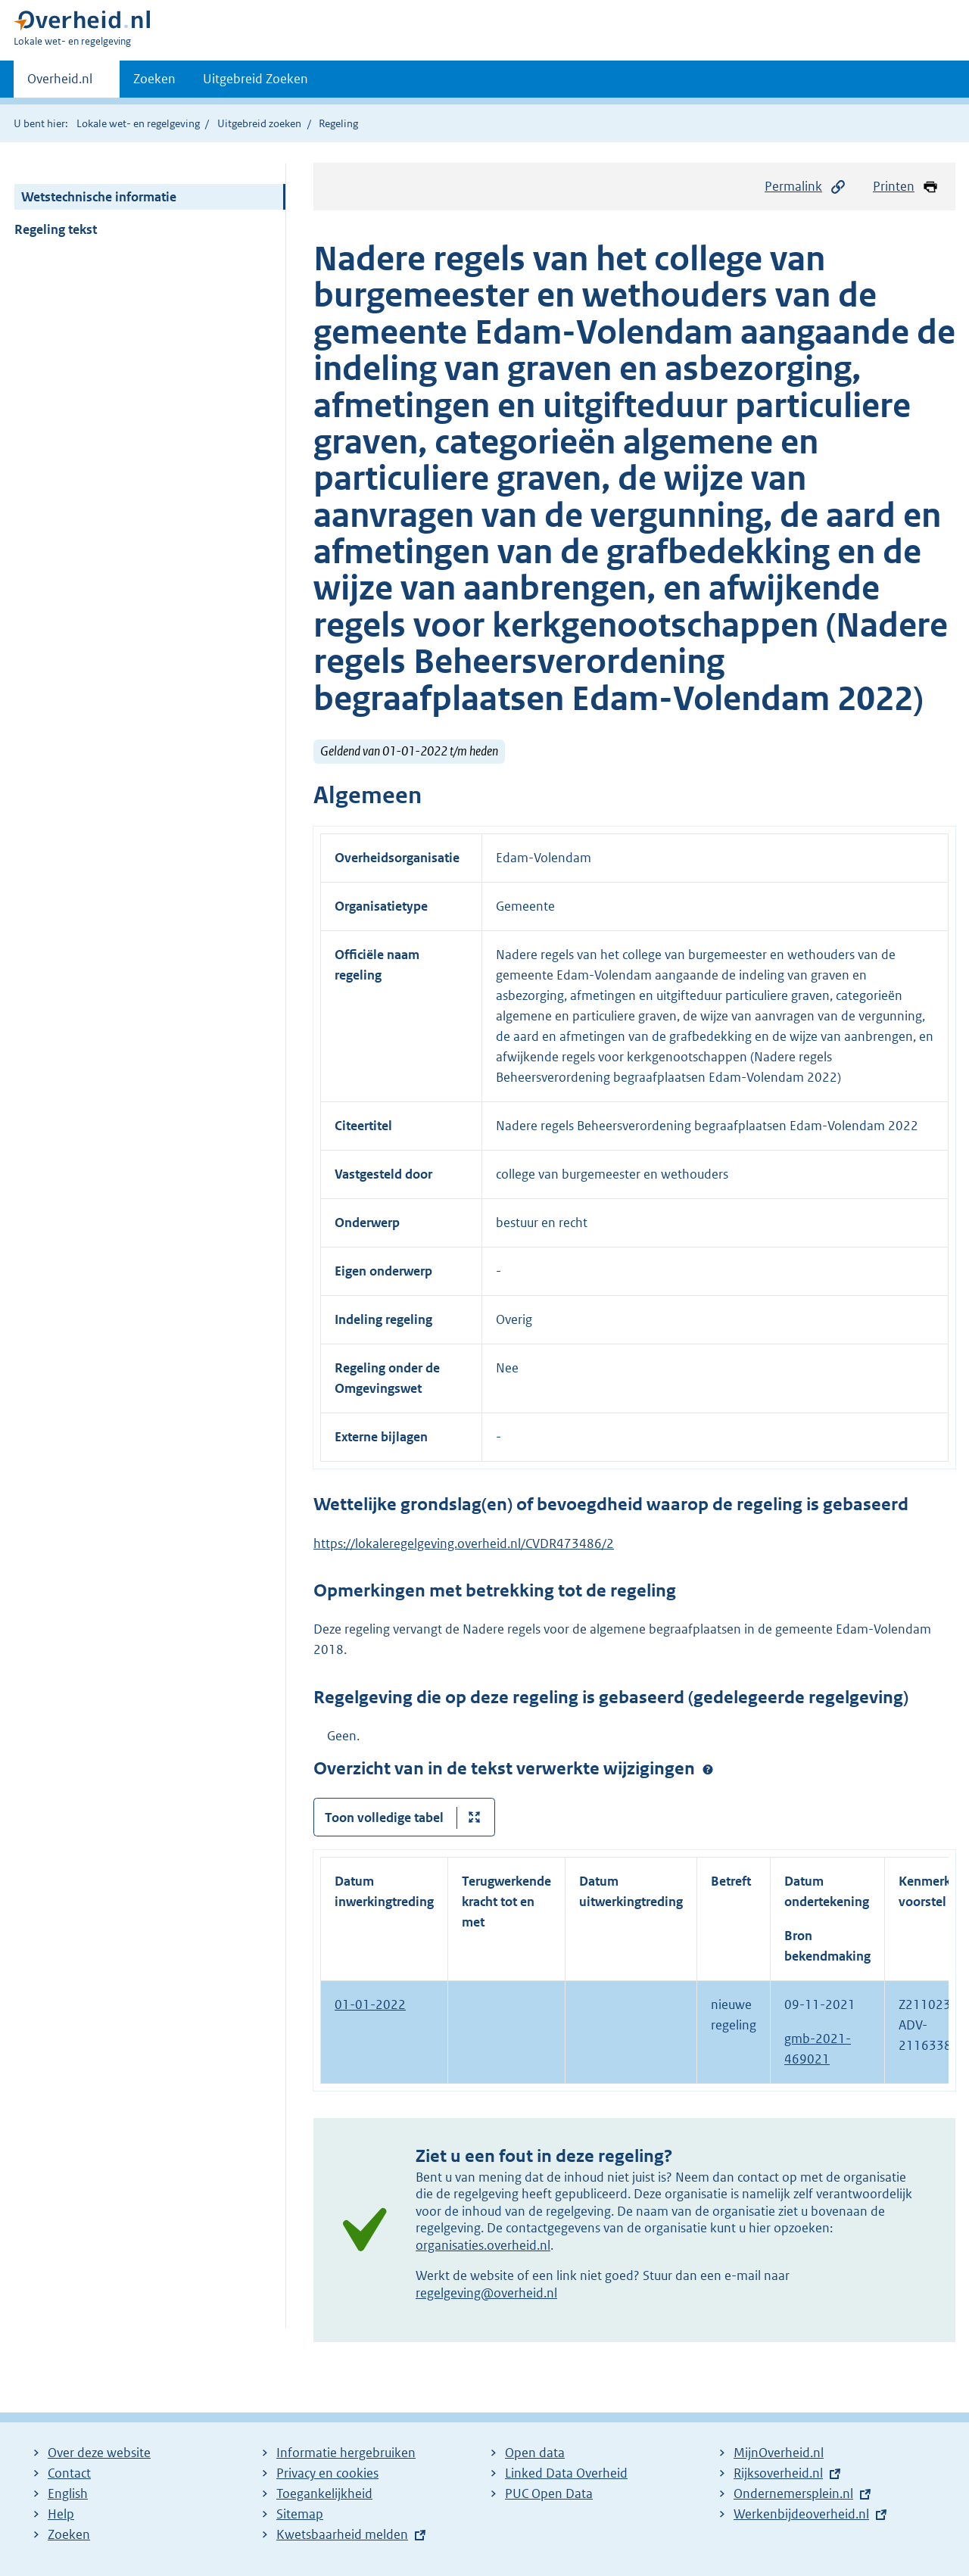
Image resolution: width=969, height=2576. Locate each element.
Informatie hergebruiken (346, 2452)
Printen (906, 186)
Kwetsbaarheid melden (342, 2534)
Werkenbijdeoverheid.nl (801, 2514)
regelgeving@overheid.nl (486, 2293)
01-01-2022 (370, 2004)
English (68, 2493)
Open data (535, 2452)
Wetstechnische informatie (98, 196)
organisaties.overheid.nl (483, 2245)
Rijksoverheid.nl (778, 2473)
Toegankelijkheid (324, 2493)
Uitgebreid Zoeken (255, 78)
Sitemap (299, 2514)
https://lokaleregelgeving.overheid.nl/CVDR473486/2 (463, 1543)
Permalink (805, 186)
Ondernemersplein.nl (793, 2493)
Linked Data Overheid (566, 2473)
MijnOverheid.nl (779, 2452)
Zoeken (154, 78)
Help (61, 2514)
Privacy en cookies (327, 2473)
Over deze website (99, 2452)
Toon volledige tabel (384, 1817)
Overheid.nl (59, 83)
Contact (69, 2473)
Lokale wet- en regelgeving (138, 123)
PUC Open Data (549, 2493)
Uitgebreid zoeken (259, 123)
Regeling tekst (55, 229)
